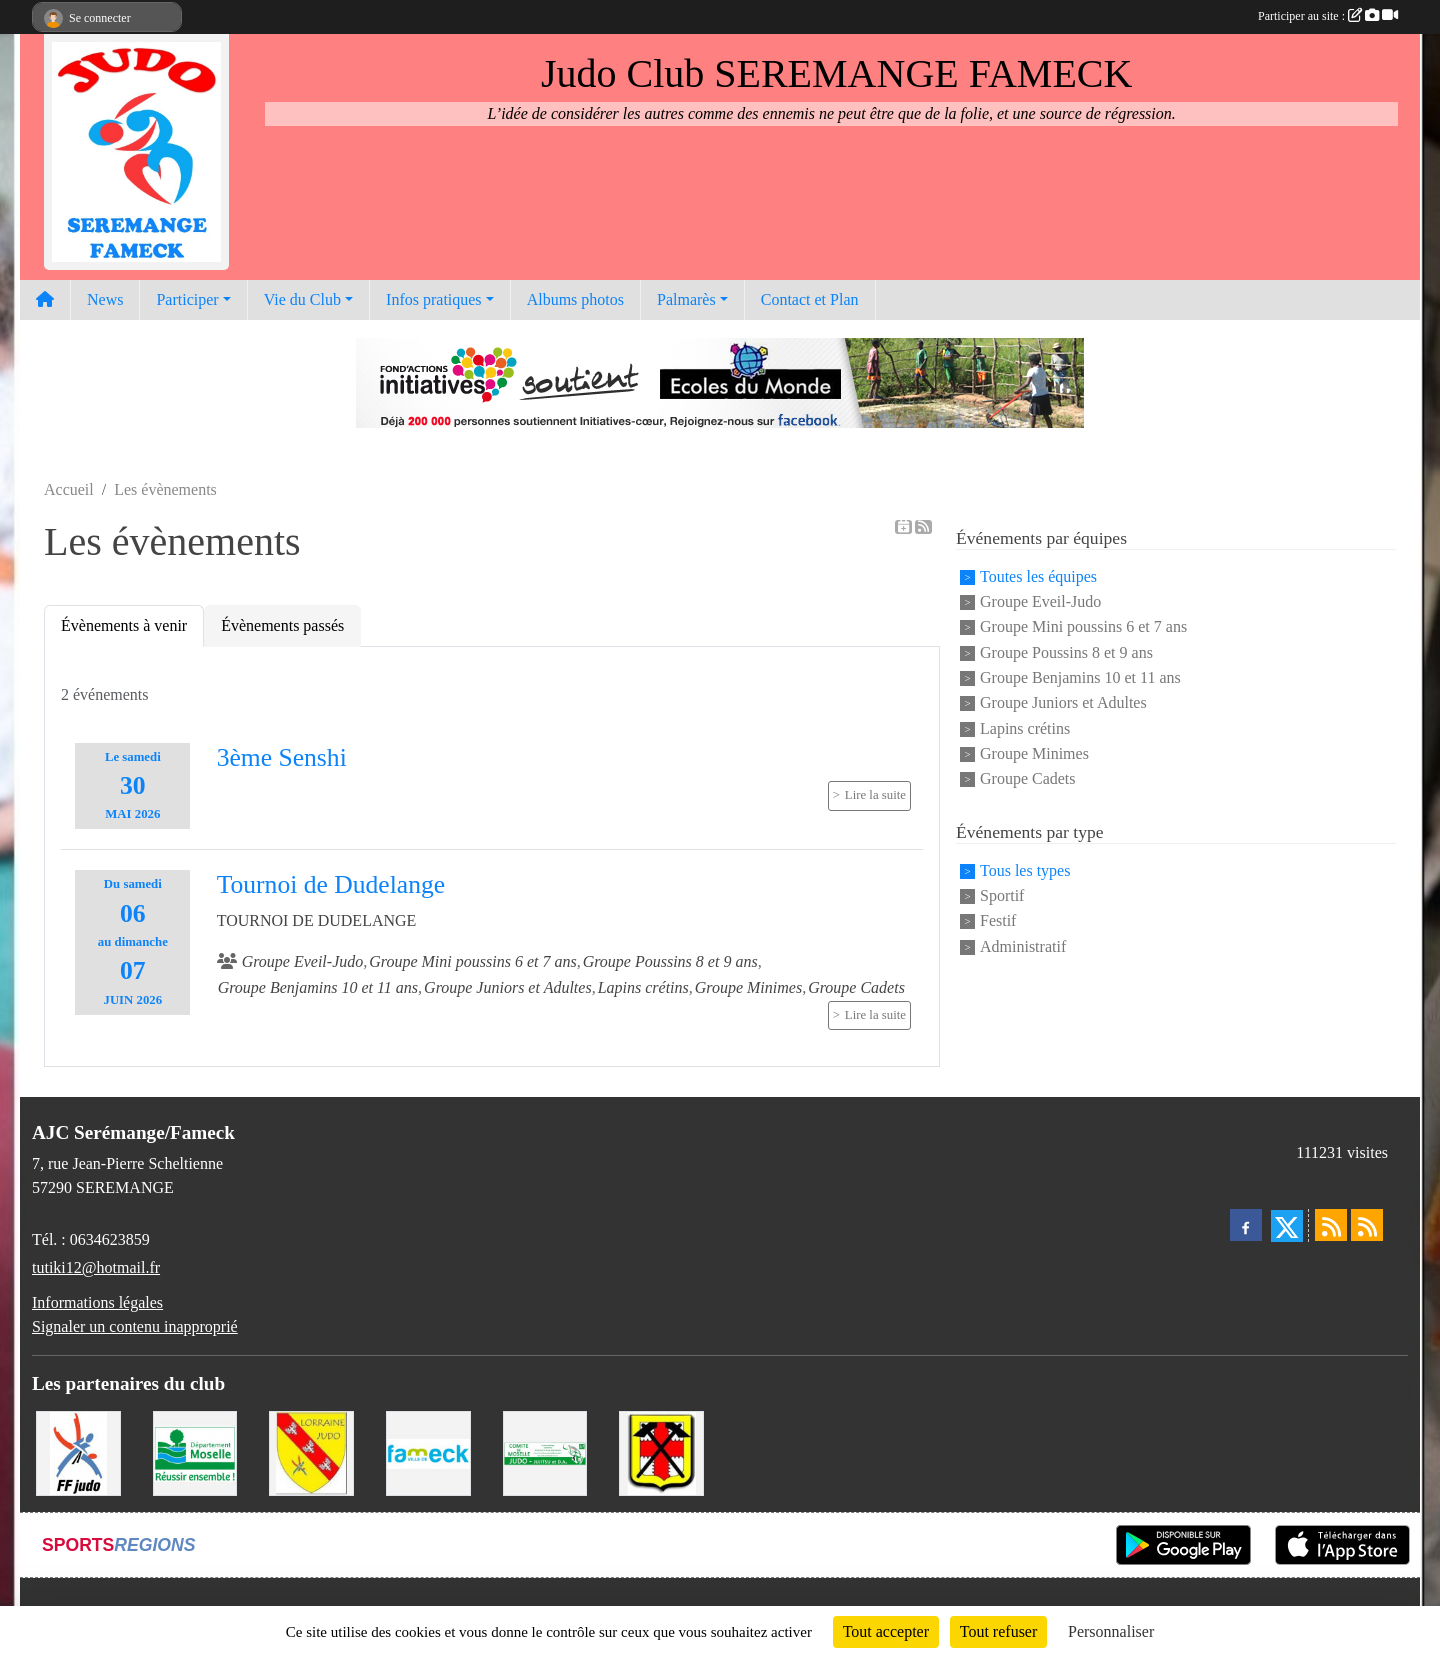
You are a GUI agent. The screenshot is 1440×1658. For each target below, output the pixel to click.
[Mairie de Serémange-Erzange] (661, 1451)
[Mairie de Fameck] (428, 1451)
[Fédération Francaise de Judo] (78, 1451)
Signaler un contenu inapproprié (135, 1326)
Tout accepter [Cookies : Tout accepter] (886, 1631)
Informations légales (97, 1302)
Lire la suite (875, 795)
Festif (998, 921)
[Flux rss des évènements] (1367, 1225)
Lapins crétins (1025, 728)
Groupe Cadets (1028, 779)
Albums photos (575, 299)
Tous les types (1025, 870)
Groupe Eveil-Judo (1040, 601)
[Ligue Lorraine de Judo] (311, 1451)
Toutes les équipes (1038, 576)
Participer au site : (1328, 16)
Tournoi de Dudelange (331, 884)
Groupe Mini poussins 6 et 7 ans (1083, 627)
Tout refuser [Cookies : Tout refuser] (999, 1631)
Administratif (1023, 946)
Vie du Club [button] (302, 299)
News (105, 299)
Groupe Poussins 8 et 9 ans (1066, 652)
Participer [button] (187, 299)
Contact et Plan (810, 299)
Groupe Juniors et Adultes (1063, 703)
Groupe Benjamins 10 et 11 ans (1080, 677)
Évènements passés (282, 625)
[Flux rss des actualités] (1331, 1225)
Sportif (1002, 895)
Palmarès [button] (686, 299)
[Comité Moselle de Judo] (545, 1451)
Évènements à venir (124, 625)
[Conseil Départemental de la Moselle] (195, 1451)
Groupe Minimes (1034, 753)
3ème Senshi (282, 757)
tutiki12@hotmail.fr (96, 1267)
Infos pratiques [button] (434, 299)
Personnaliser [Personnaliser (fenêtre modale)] (1111, 1631)
